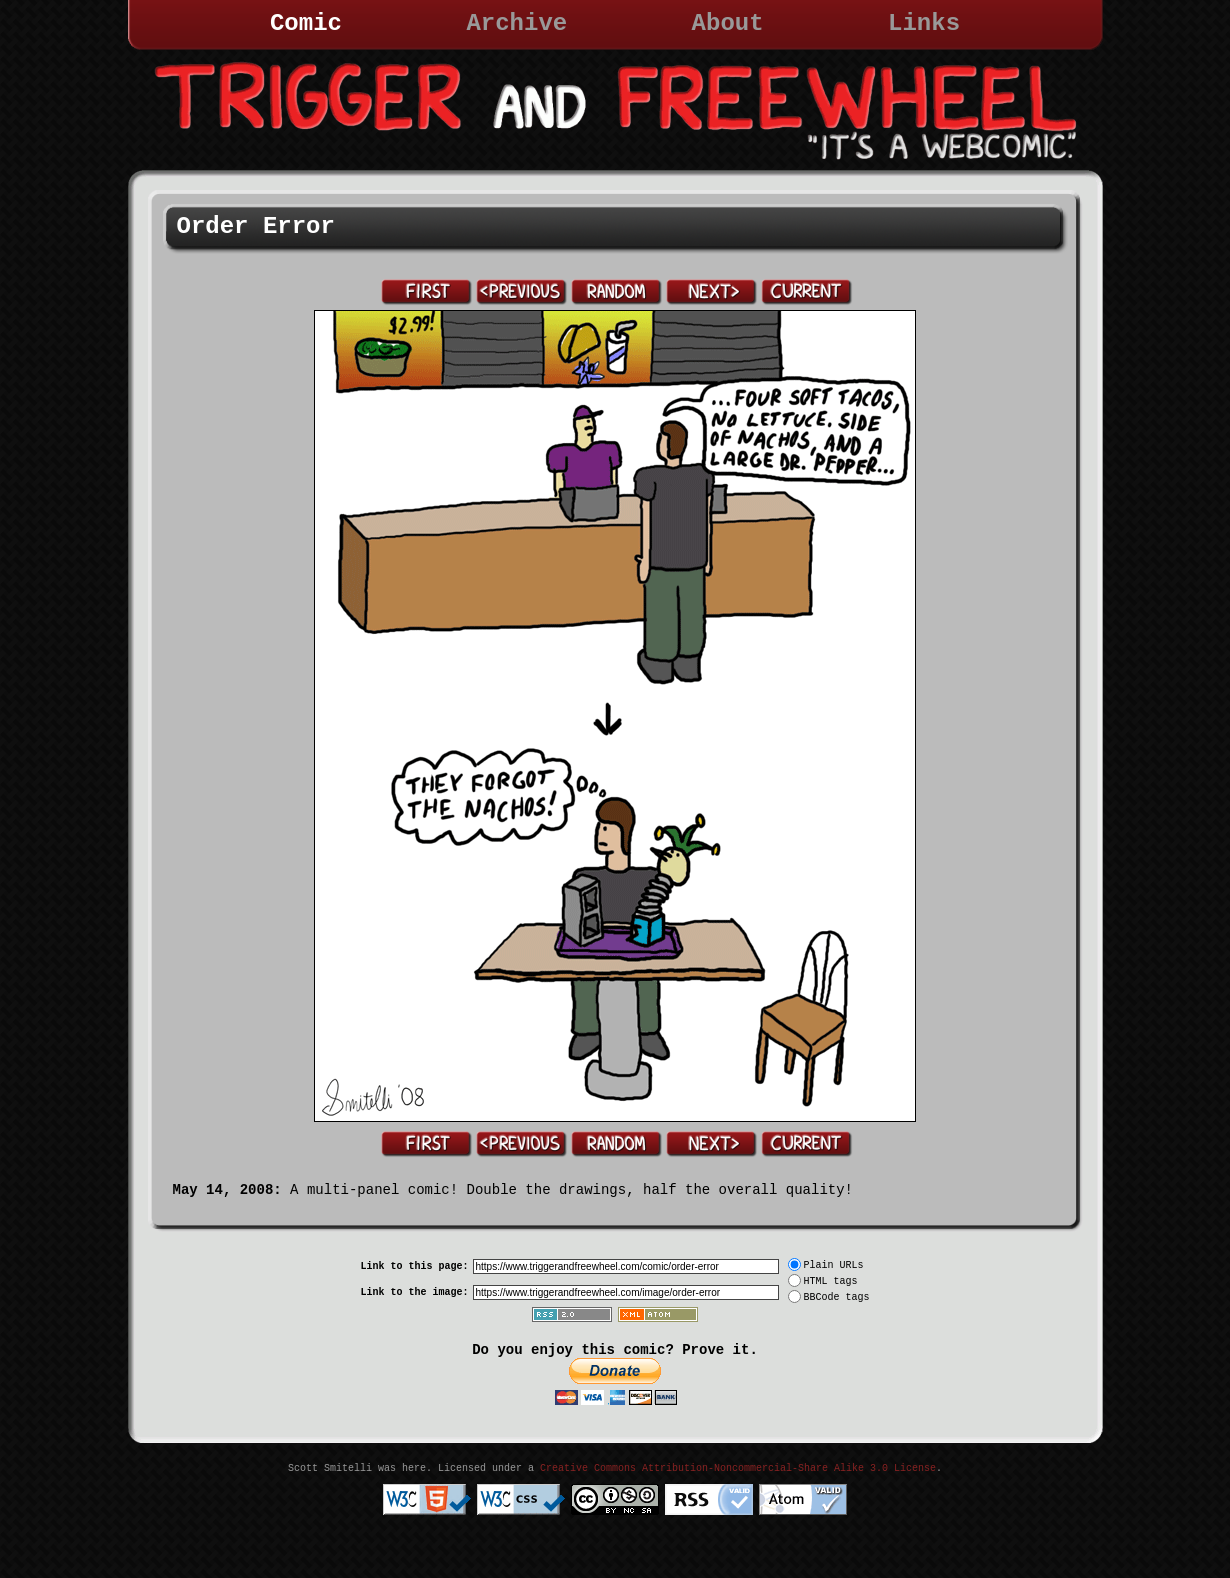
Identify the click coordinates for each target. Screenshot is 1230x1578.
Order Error (256, 226)
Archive (516, 23)
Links (924, 23)
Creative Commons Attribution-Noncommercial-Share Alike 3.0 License (738, 1468)
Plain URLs (834, 1265)
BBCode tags (837, 1297)
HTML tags (831, 1281)
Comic (306, 23)
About (728, 23)
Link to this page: (414, 1266)
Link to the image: (414, 1292)
